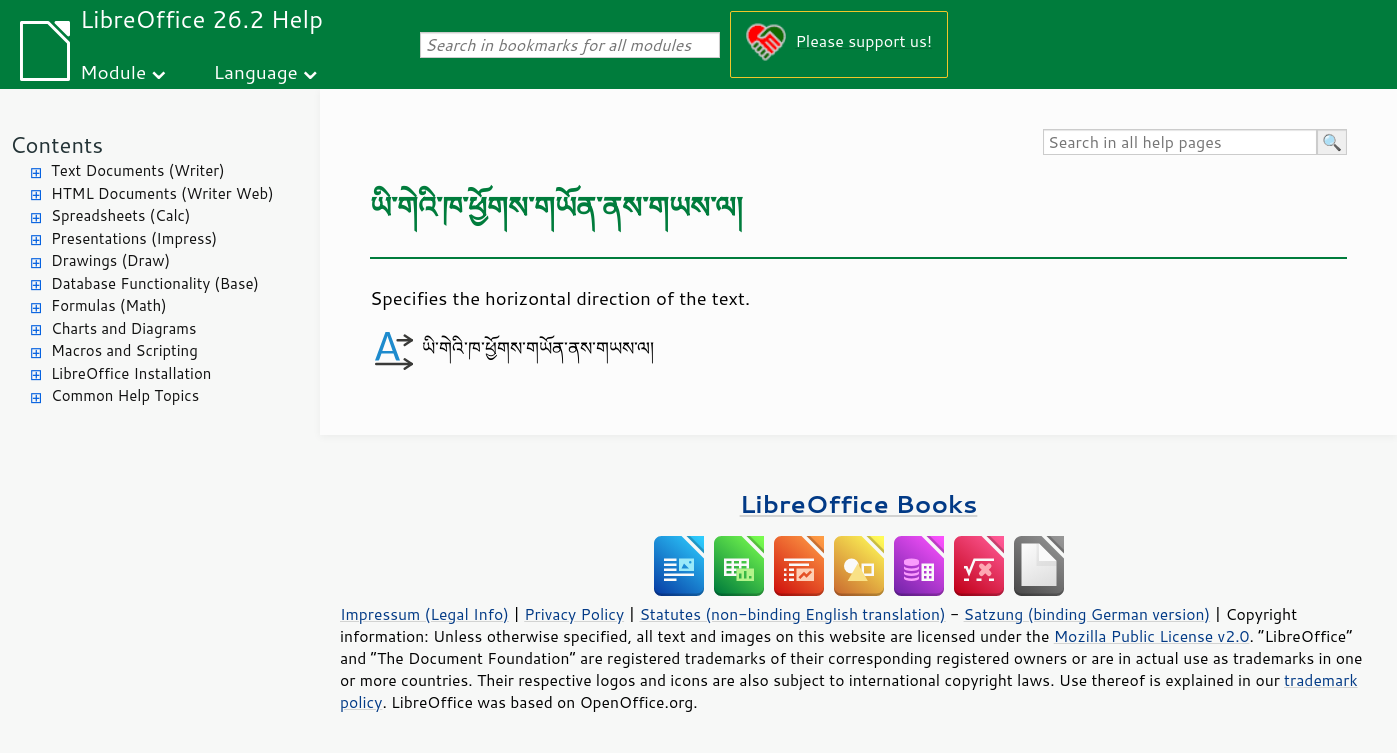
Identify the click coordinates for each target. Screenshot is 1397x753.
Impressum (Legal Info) (424, 614)
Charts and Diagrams (123, 328)
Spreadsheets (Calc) (120, 215)
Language (256, 71)
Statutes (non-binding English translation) (792, 614)
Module (113, 71)
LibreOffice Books (859, 503)
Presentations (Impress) (134, 238)
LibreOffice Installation (131, 373)
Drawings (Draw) (110, 260)
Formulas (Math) (109, 305)
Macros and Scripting (124, 350)
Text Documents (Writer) (138, 170)
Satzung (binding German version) (1087, 614)
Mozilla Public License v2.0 (1152, 636)
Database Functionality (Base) (155, 283)
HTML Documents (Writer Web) (162, 193)
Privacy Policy (574, 614)
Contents (56, 144)
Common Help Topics (125, 395)
